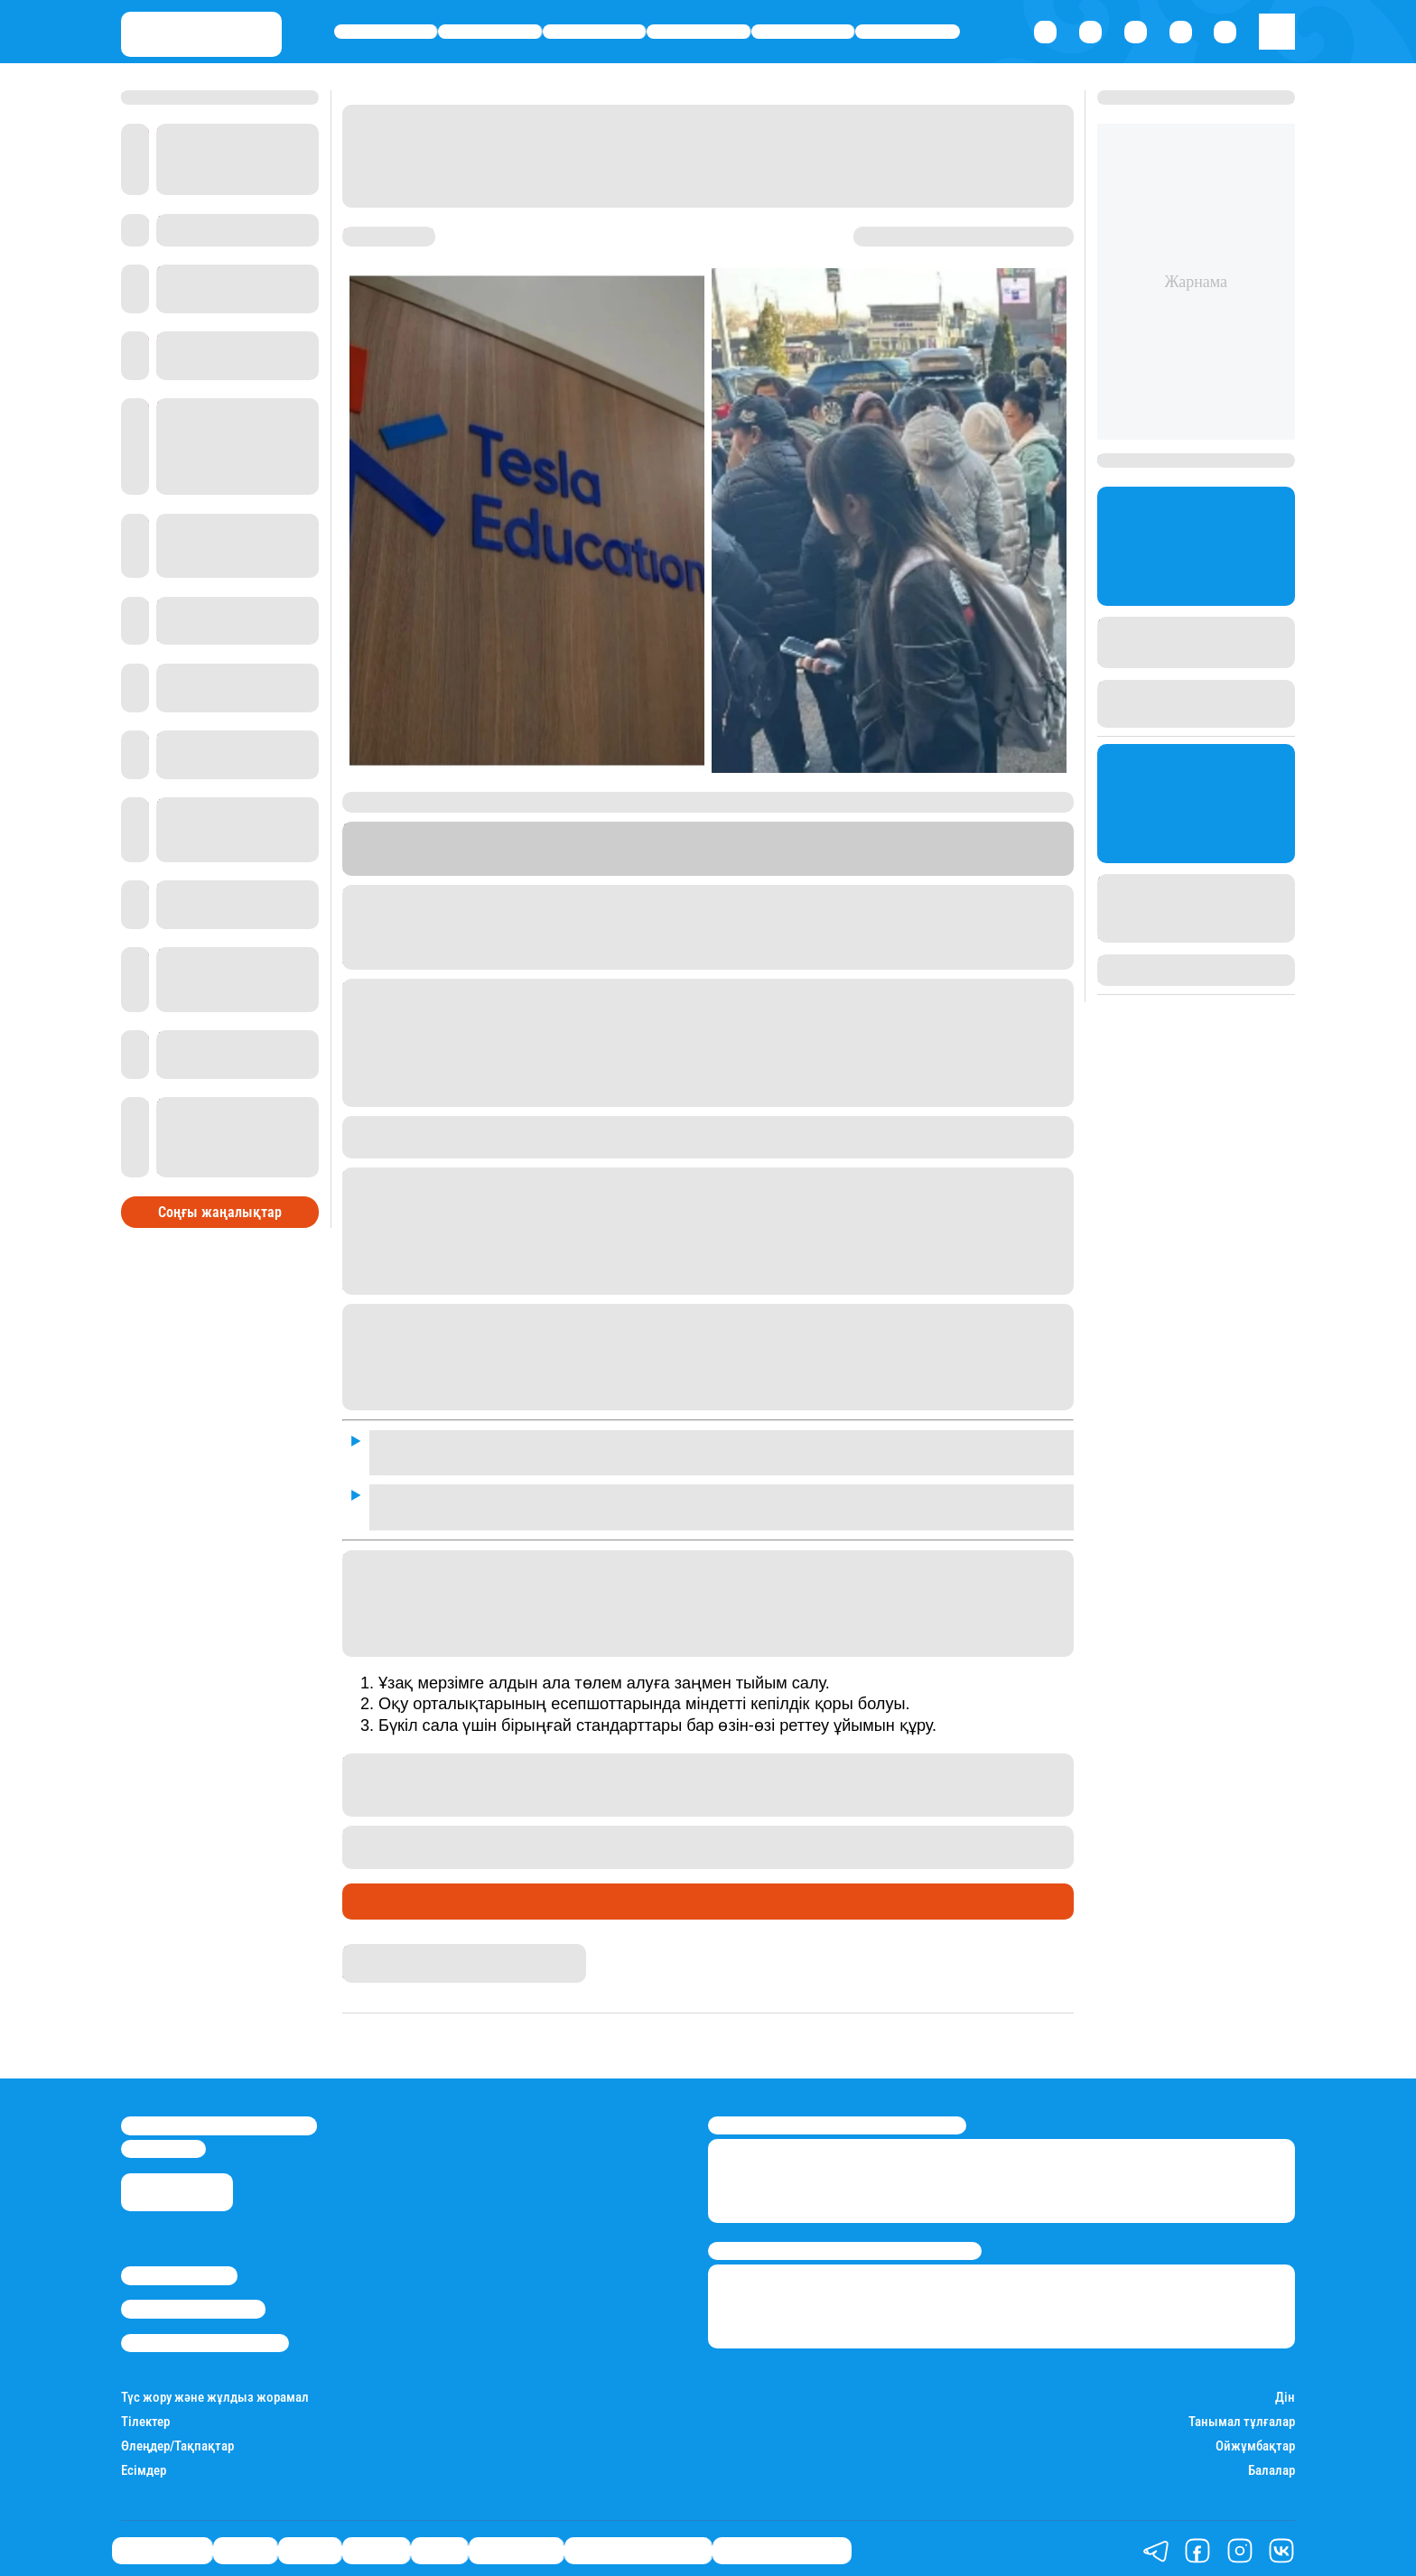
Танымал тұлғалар (1241, 2416)
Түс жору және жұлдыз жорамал (215, 2392)
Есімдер (143, 2465)
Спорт (803, 32)
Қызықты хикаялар (638, 2545)
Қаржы (490, 32)
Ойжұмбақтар (1255, 2441)
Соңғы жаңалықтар (220, 1205)
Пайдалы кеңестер (782, 2545)
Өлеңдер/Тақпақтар (177, 2441)
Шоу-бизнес (907, 32)
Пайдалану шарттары (205, 2338)
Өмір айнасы (386, 32)
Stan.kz (723, 866)
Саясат (594, 32)
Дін (1285, 2392)
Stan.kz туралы (179, 2270)
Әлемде (699, 32)
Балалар (1271, 2465)
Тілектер (145, 2416)
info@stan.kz (163, 2143)
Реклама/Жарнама (193, 2303)
